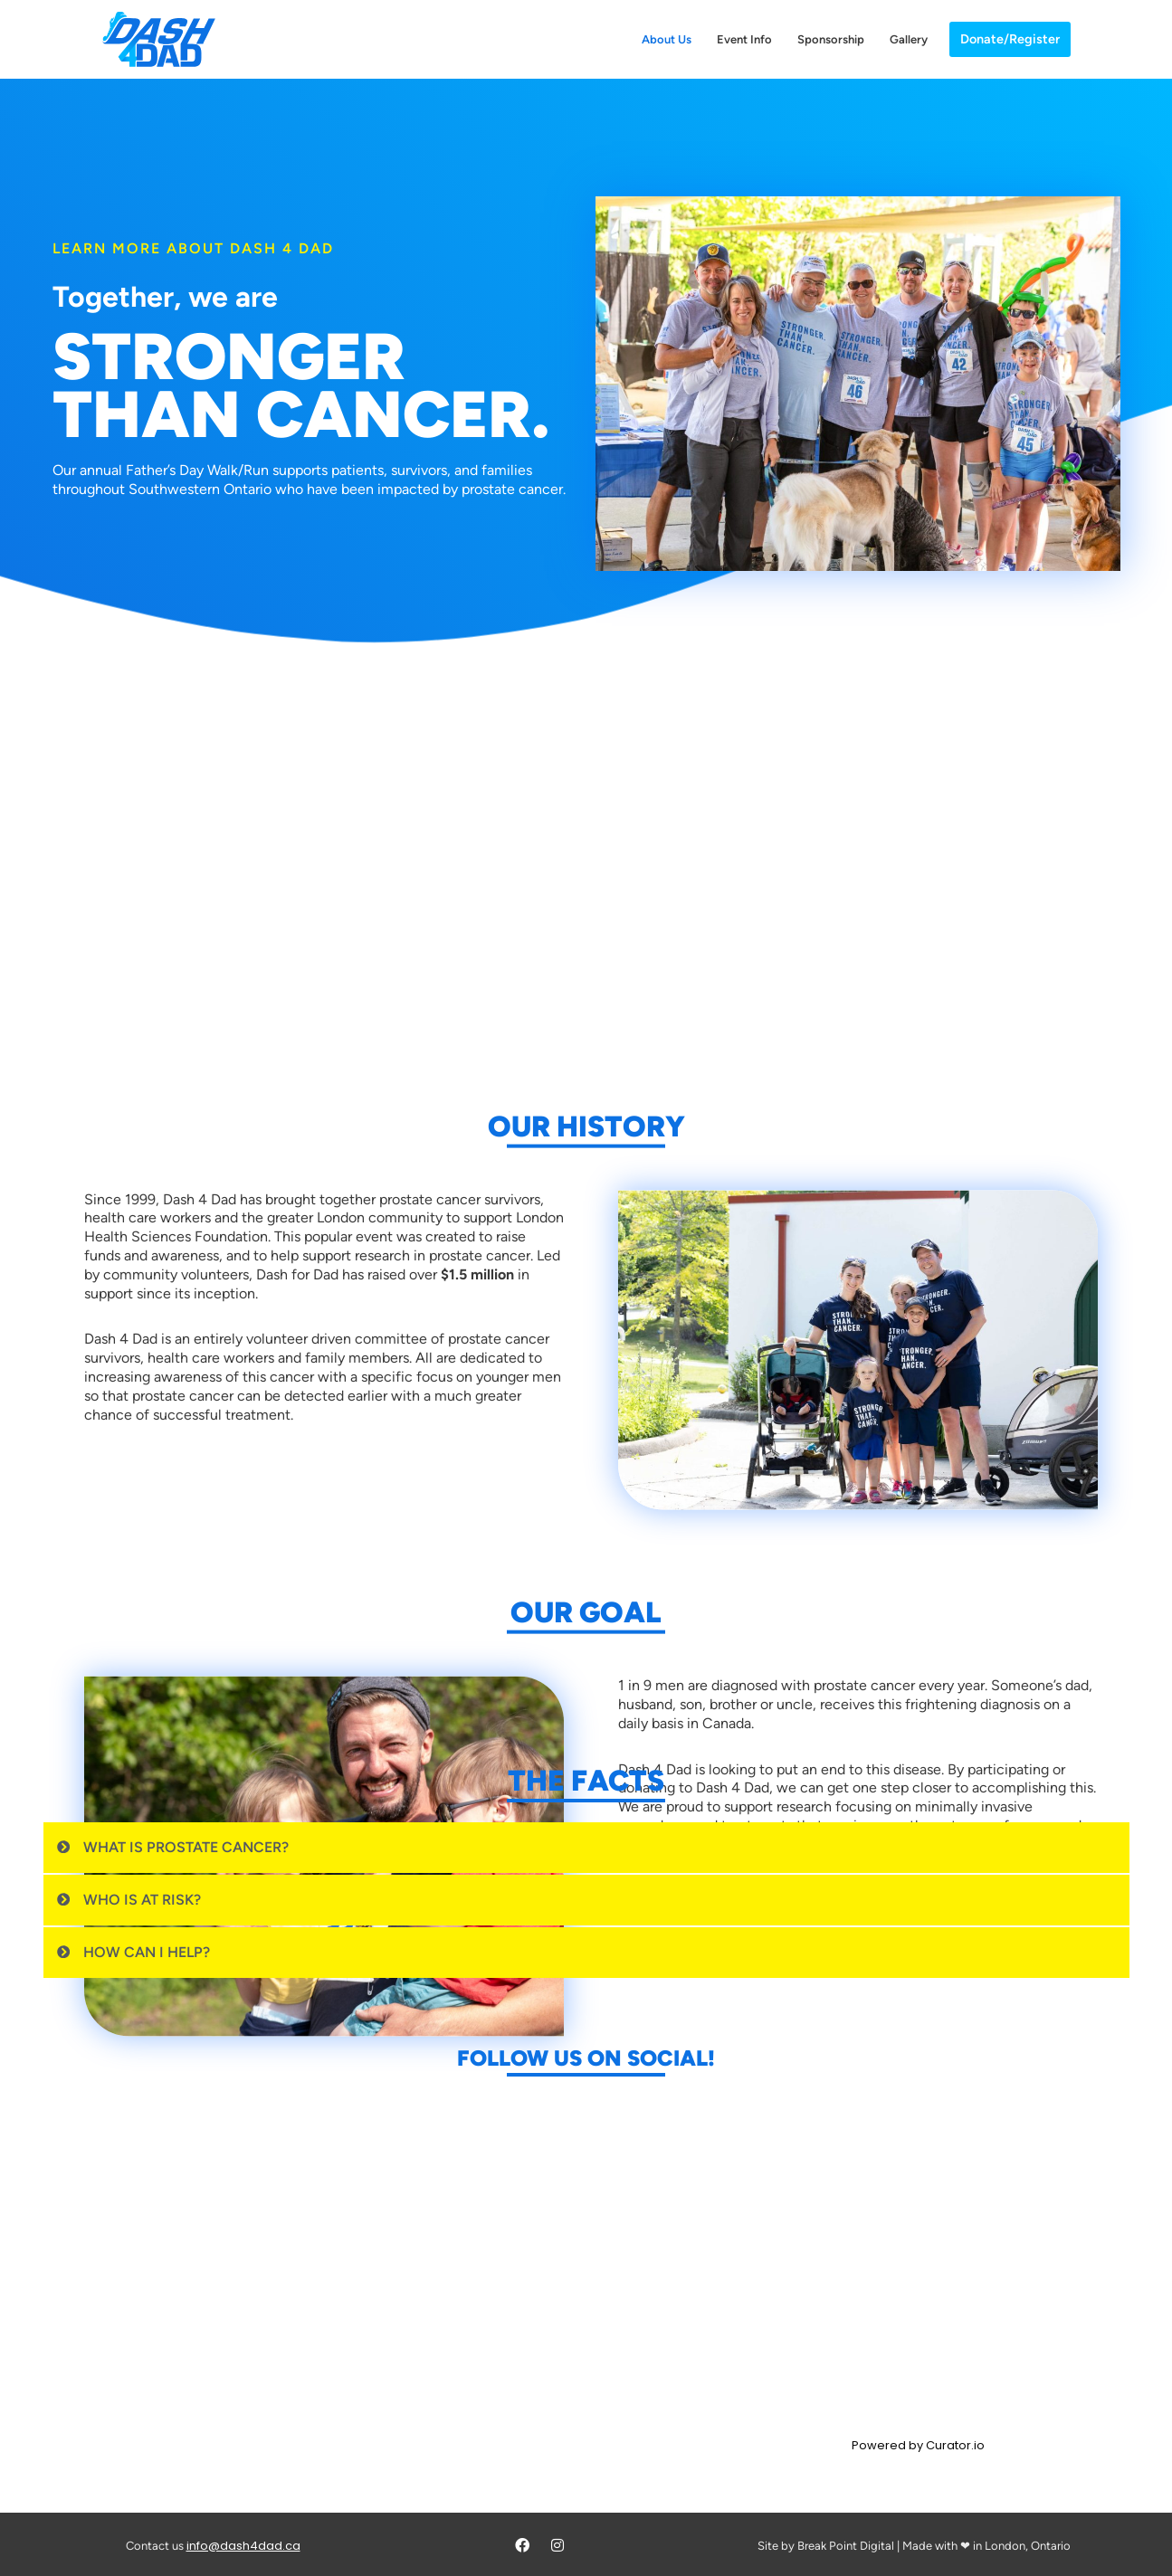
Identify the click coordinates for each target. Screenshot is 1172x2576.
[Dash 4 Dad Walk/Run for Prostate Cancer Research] (158, 39)
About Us (666, 39)
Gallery (909, 39)
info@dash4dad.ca (243, 2545)
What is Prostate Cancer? (186, 1847)
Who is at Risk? (142, 1899)
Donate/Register (1010, 39)
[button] (586, 1847)
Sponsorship (830, 39)
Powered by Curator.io (918, 2445)
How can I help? (146, 1952)
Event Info (744, 39)
